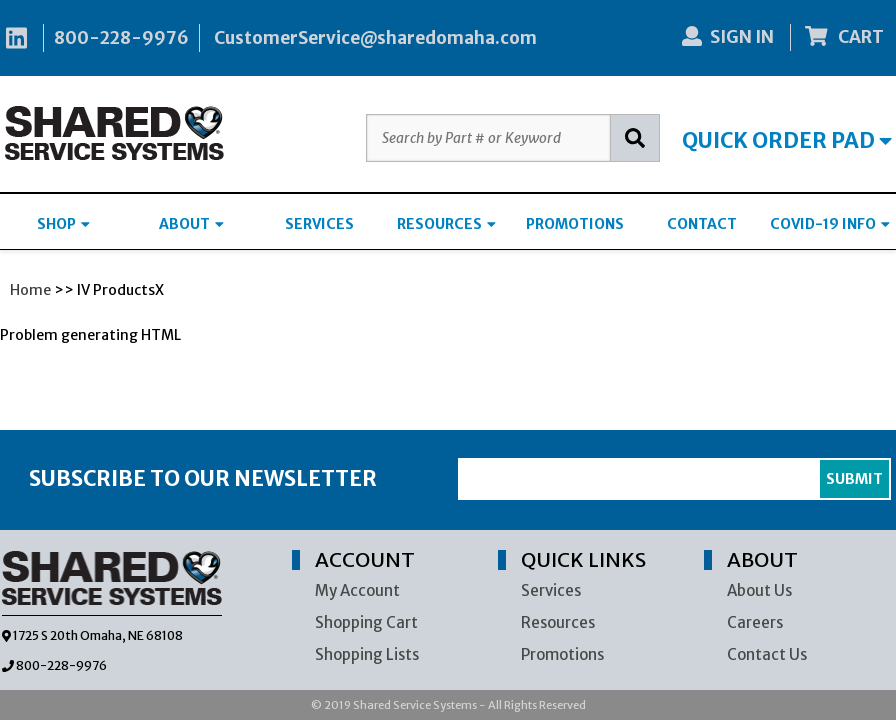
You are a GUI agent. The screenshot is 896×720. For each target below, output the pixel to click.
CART (845, 37)
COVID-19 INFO (830, 224)
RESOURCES (446, 224)
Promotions (562, 654)
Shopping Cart (366, 622)
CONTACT (702, 224)
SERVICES (319, 224)
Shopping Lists (367, 654)
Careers (755, 622)
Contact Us (767, 654)
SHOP (63, 224)
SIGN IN (728, 37)
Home (30, 290)
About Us (759, 590)
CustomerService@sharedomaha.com (375, 38)
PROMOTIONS (575, 224)
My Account (357, 590)
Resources (558, 622)
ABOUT (191, 224)
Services (551, 590)
